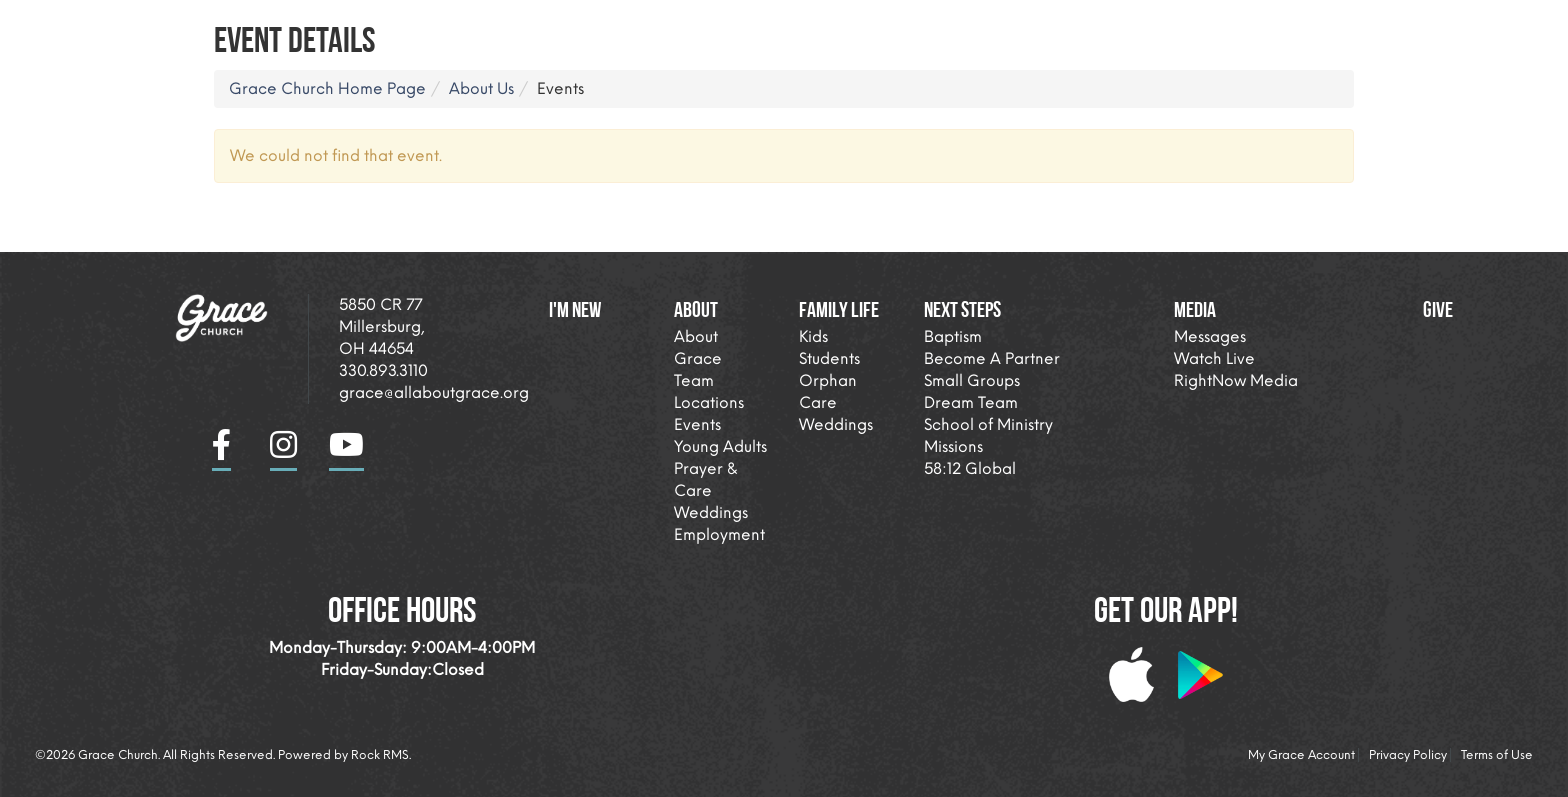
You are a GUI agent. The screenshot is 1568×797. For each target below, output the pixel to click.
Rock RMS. (381, 755)
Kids (813, 336)
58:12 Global (970, 468)
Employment (719, 534)
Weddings (711, 512)
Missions (953, 446)
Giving (1459, 24)
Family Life (1102, 24)
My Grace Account (1301, 755)
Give (1438, 309)
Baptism (953, 336)
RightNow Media (1236, 380)
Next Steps (1237, 24)
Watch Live (1214, 358)
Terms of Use (1497, 755)
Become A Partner (992, 358)
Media (1355, 24)
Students (829, 358)
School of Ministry (988, 424)
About (982, 24)
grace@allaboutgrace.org (434, 392)
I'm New (883, 24)
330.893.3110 (383, 370)
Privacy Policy (1408, 755)
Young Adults (720, 446)
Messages (1210, 336)
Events (697, 424)
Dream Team (971, 402)
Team (694, 380)
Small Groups (972, 380)
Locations (709, 402)
